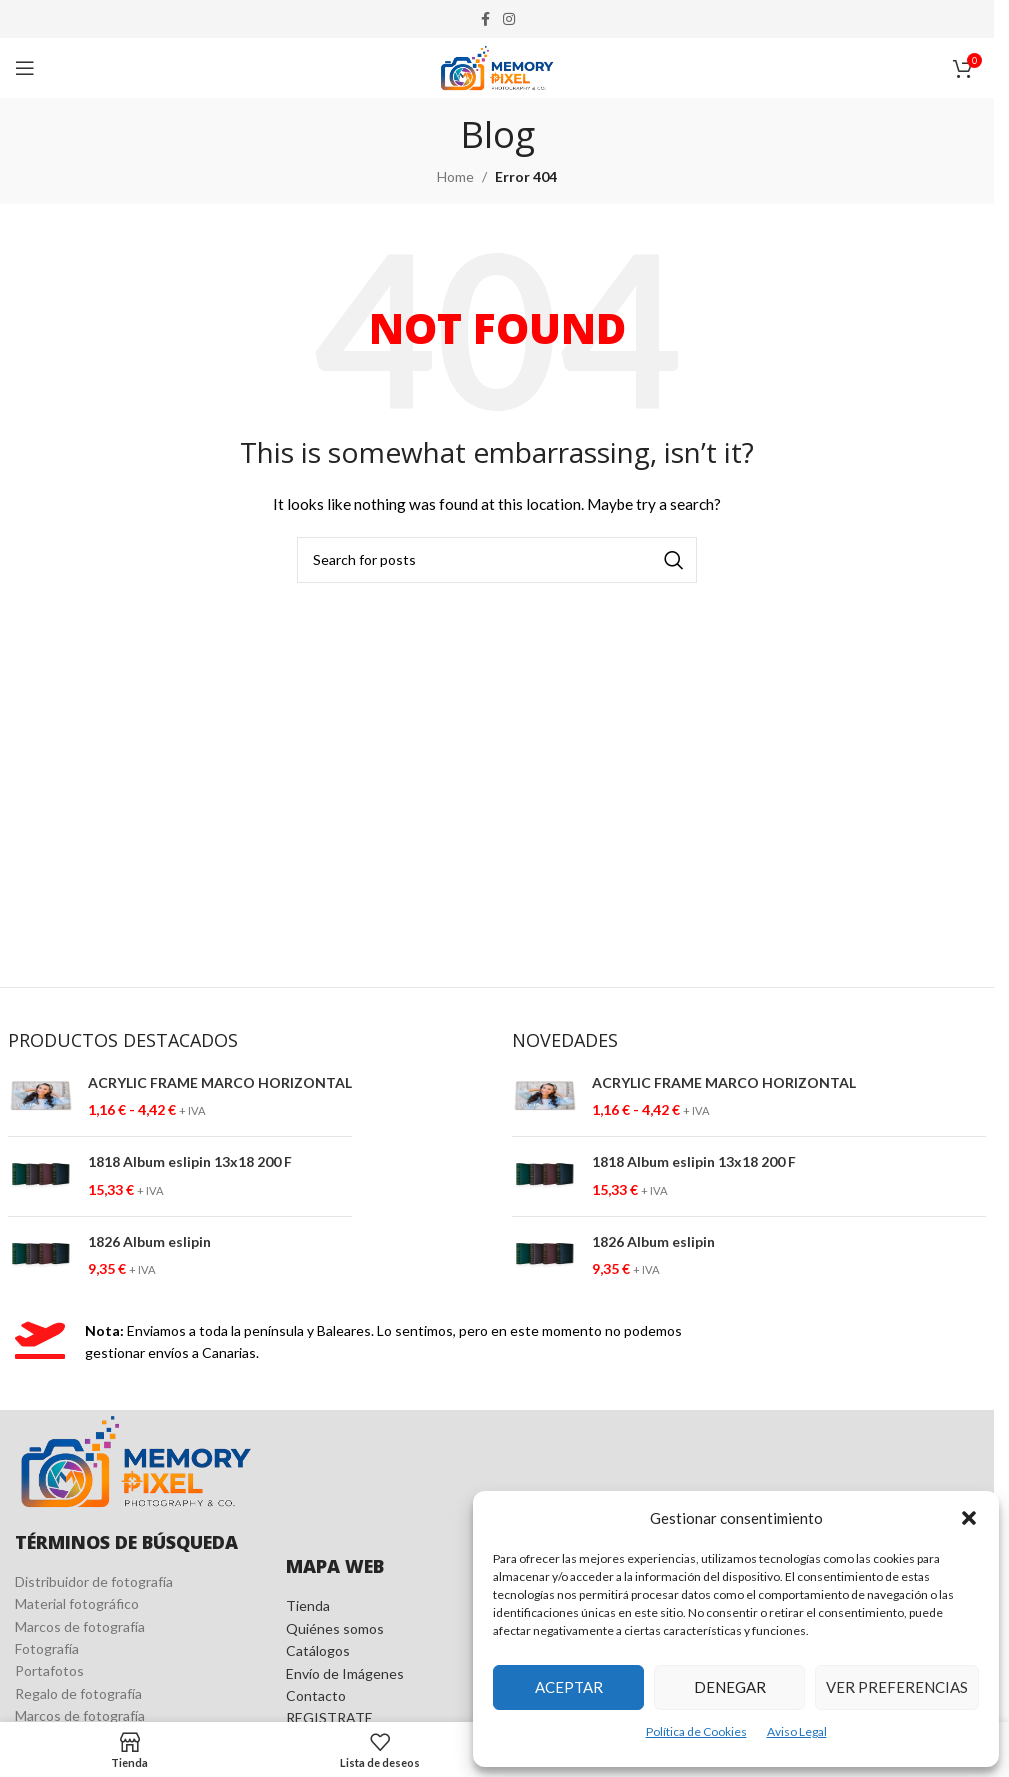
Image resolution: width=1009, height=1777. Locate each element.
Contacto (316, 1695)
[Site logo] (497, 66)
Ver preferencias (897, 1687)
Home (455, 176)
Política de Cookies (696, 1731)
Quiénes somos (335, 1628)
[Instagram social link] (509, 19)
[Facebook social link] (485, 19)
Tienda (308, 1605)
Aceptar (569, 1687)
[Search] (497, 560)
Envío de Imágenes (345, 1673)
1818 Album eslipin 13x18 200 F (190, 1161)
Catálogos (318, 1650)
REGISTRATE (329, 1717)
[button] (969, 1518)
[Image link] (135, 1459)
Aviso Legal (797, 1731)
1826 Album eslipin (149, 1241)
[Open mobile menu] (25, 68)
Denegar (730, 1687)
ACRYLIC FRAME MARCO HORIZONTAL (220, 1082)
